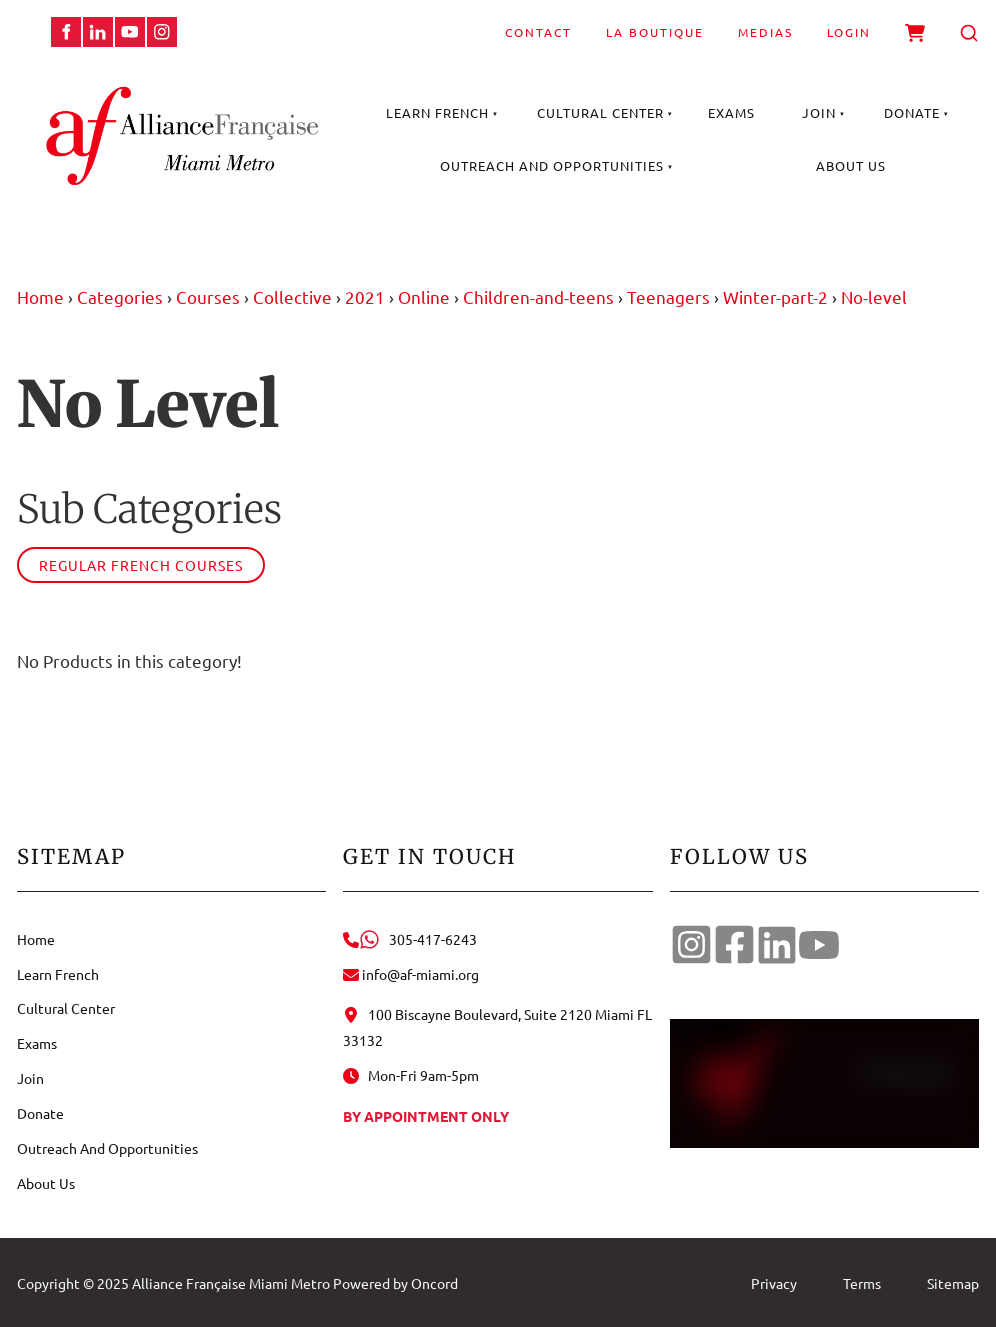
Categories (120, 296)
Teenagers (668, 296)
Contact (538, 32)
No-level (874, 296)
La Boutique (655, 32)
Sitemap (953, 1283)
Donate (912, 112)
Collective (292, 296)
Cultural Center (600, 112)
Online (424, 296)
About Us (851, 165)
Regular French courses (141, 565)
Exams (731, 112)
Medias (765, 32)
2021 (365, 296)
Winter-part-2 (775, 296)
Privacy (774, 1283)
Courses (208, 296)
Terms (862, 1283)
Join (819, 112)
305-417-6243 (410, 939)
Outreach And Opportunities (552, 165)
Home (40, 296)
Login (849, 32)
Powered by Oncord (395, 1283)
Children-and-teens (538, 296)
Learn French (437, 112)
